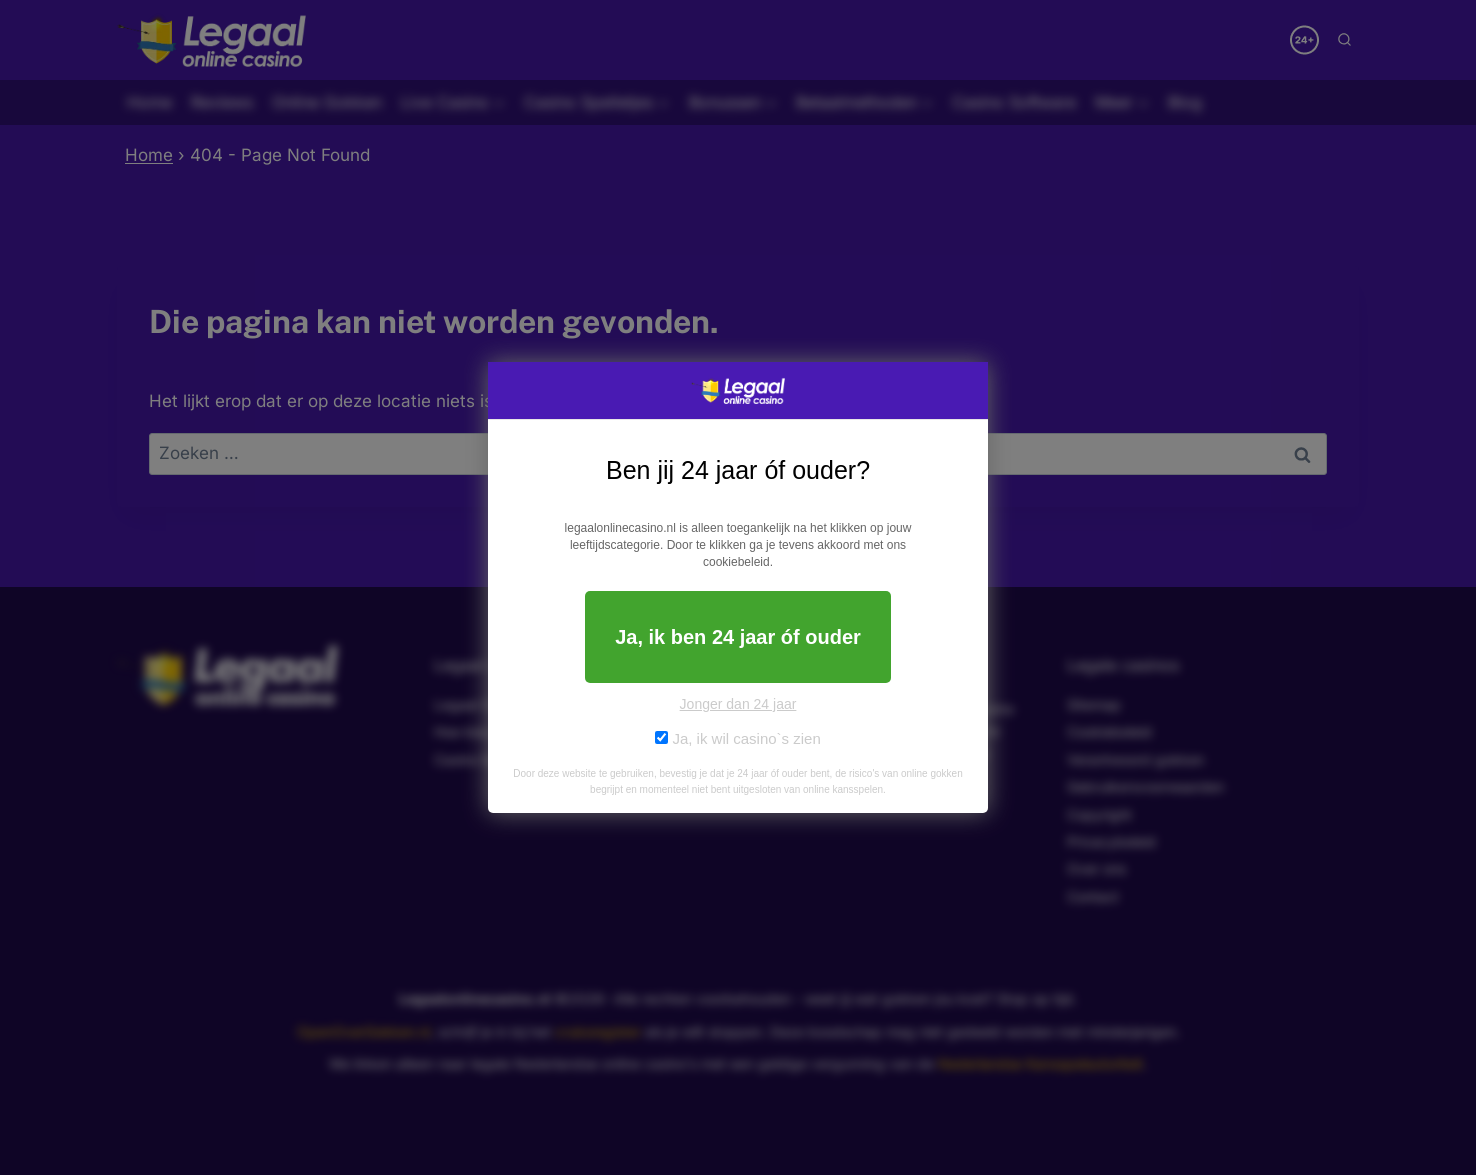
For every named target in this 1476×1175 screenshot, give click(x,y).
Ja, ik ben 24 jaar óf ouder (738, 637)
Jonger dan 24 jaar (738, 704)
